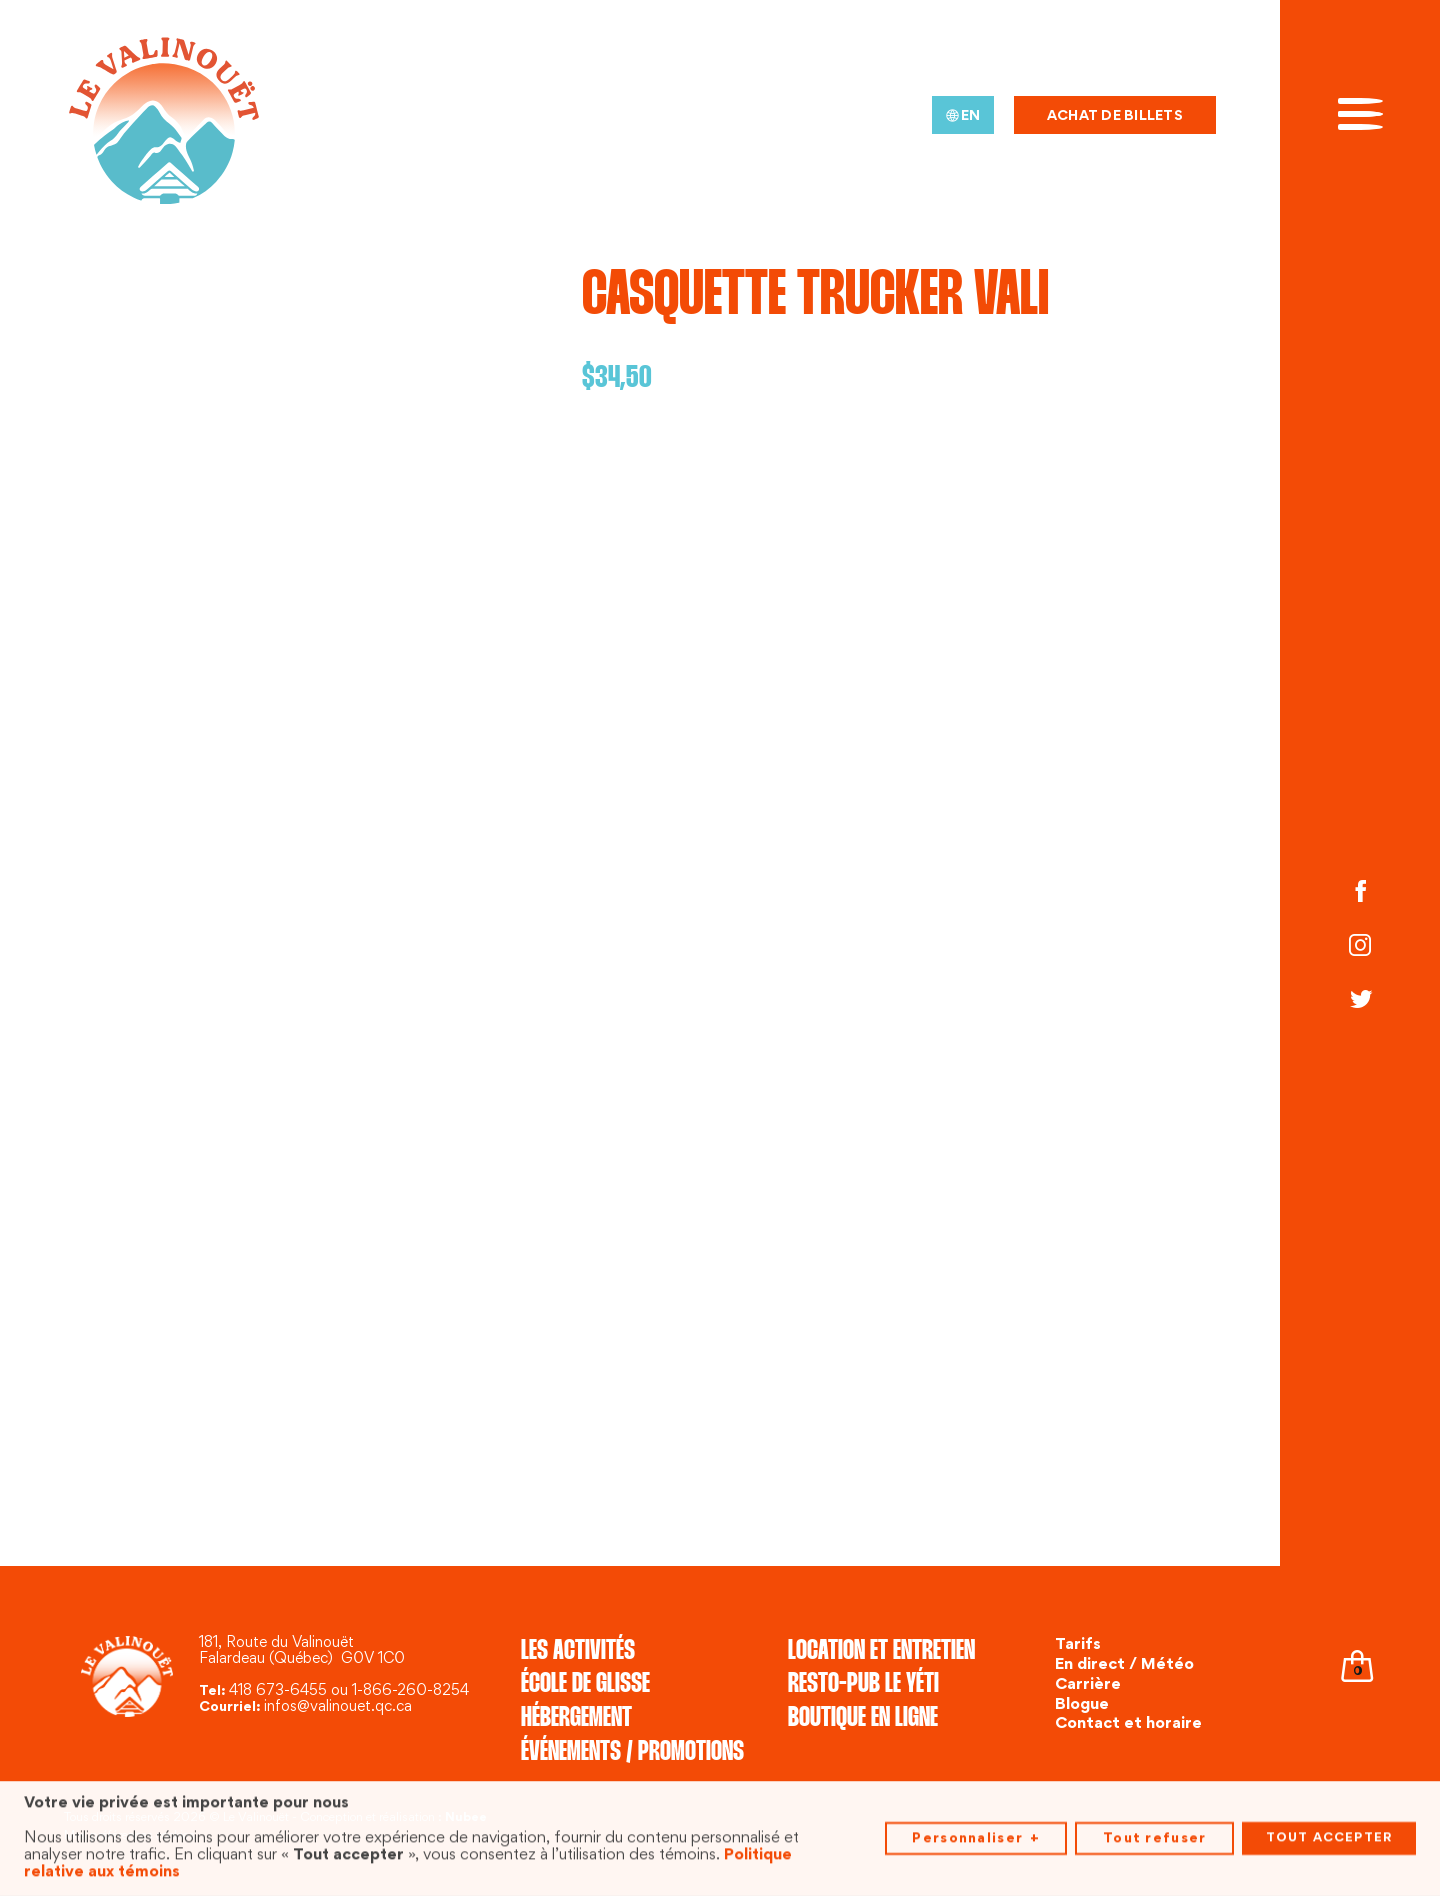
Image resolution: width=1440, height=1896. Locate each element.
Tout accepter (1329, 1836)
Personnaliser (975, 1836)
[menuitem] (963, 115)
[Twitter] (1360, 1002)
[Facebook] (1360, 894)
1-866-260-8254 (410, 1691)
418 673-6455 (278, 1691)
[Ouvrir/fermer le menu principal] (1360, 112)
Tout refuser (1154, 1835)
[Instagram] (1360, 948)
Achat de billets (1115, 116)
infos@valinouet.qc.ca (338, 1707)
